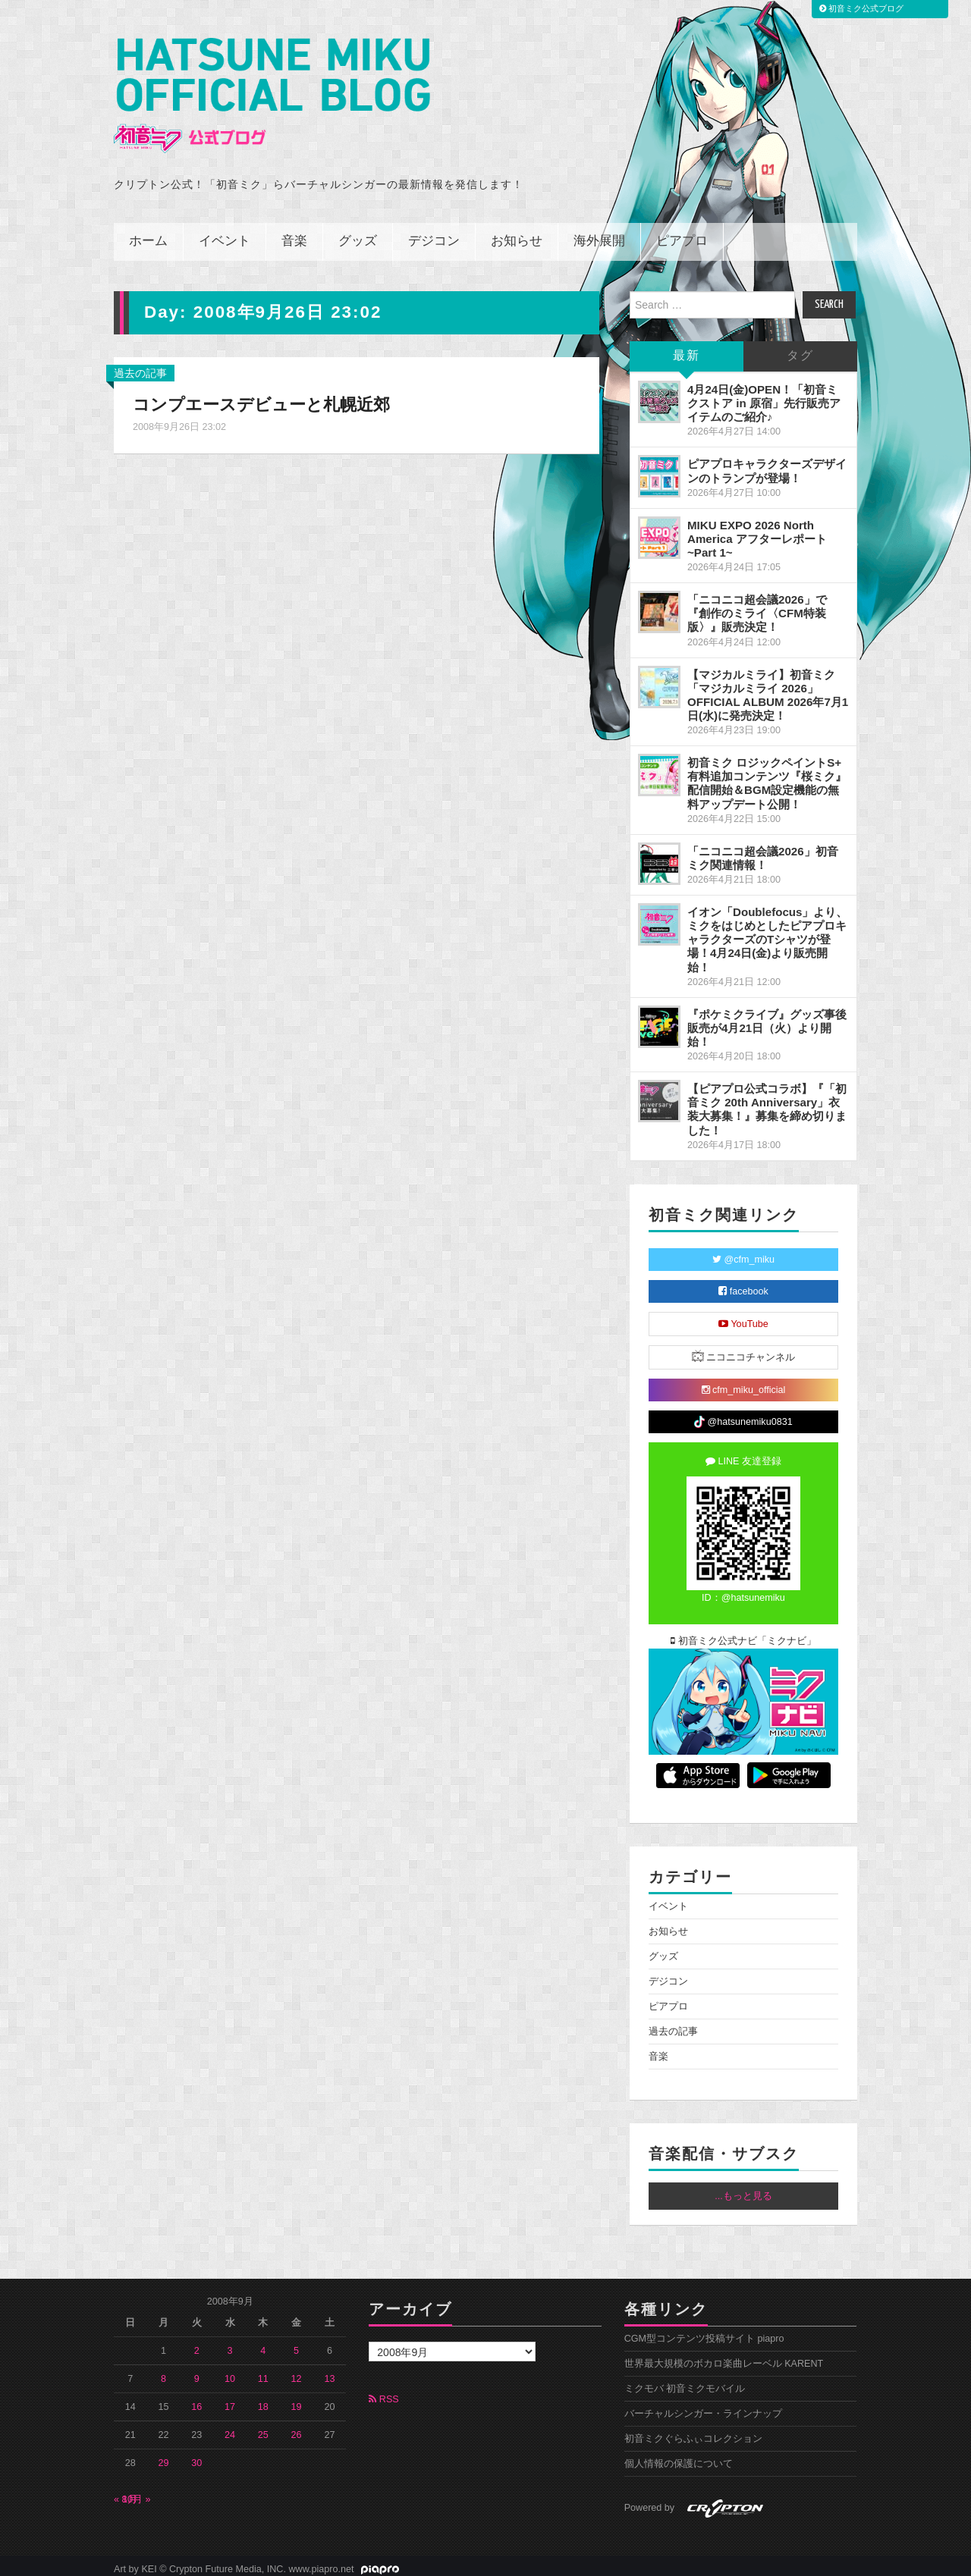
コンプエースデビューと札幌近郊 (261, 397)
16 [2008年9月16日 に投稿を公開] (196, 2400)
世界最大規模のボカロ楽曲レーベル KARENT (724, 2357)
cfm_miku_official (744, 1383)
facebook (743, 1284)
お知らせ (516, 234)
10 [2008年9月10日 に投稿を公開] (230, 2372)
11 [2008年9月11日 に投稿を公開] (263, 2372)
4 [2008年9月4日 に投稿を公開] (263, 2344)
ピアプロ (682, 234)
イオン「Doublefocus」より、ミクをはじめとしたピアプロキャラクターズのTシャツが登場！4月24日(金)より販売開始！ (767, 933)
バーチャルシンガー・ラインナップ (703, 2407)
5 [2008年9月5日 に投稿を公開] (296, 2344)
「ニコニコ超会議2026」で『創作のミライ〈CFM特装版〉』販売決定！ (757, 606)
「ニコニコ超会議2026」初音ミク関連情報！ (762, 851)
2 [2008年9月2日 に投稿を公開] (197, 2344)
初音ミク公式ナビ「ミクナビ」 (743, 1634)
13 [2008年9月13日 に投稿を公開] (329, 2372)
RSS (383, 2392)
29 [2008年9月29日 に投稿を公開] (164, 2456)
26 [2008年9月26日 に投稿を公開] (296, 2428)
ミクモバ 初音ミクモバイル (685, 2382)
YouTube (743, 1317)
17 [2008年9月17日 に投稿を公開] (230, 2400)
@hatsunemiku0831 (743, 1415)
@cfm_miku (743, 1252)
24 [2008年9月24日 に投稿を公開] (230, 2428)
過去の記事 (140, 366)
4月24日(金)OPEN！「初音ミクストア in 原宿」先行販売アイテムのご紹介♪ (764, 396)
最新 (686, 349)
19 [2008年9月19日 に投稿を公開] (296, 2400)
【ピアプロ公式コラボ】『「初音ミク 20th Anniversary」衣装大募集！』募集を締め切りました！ (767, 1102)
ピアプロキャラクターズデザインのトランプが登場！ (767, 463)
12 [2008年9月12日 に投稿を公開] (296, 2372)
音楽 (294, 234)
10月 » (136, 2492)
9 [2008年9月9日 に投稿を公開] (197, 2372)
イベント (224, 234)
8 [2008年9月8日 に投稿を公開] (163, 2372)
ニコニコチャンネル (744, 1349)
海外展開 (599, 234)
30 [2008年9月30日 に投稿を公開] (196, 2456)
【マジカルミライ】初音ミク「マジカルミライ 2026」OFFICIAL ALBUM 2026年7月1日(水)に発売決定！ (767, 688)
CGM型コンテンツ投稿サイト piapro (704, 2332)
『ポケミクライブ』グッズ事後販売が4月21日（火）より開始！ (767, 1021)
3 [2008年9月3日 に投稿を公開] (230, 2344)
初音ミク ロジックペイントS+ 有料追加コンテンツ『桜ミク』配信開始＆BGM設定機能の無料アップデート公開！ (767, 776)
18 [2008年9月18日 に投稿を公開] (263, 2400)
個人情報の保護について (678, 2457)
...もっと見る (743, 2189)
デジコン (434, 234)
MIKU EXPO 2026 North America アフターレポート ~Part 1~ (757, 532)
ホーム (148, 234)
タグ (800, 349)
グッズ (357, 234)
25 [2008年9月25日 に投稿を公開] (263, 2428)
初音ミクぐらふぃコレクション (693, 2432)
